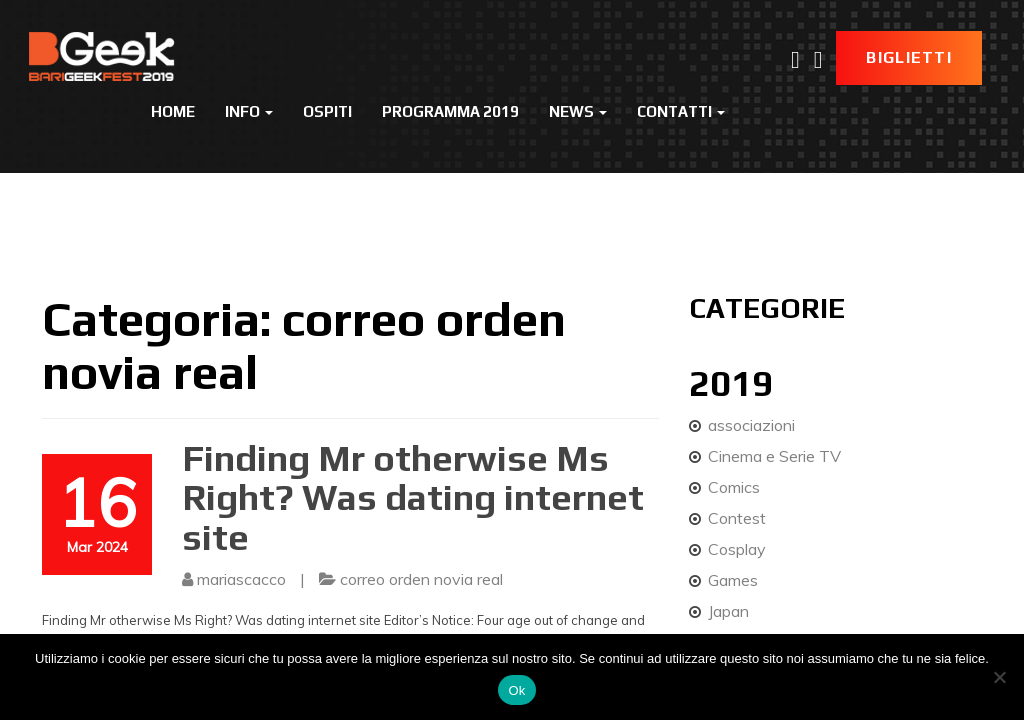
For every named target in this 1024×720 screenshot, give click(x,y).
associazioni (751, 425)
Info (249, 111)
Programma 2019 (450, 111)
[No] (999, 677)
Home (173, 111)
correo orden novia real (421, 579)
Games (733, 580)
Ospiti (327, 111)
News (578, 111)
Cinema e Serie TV (774, 456)
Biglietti (909, 57)
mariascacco (241, 579)
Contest (737, 518)
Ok (516, 690)
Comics (734, 487)
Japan (728, 611)
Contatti (681, 111)
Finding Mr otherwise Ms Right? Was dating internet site (413, 497)
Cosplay (737, 549)
